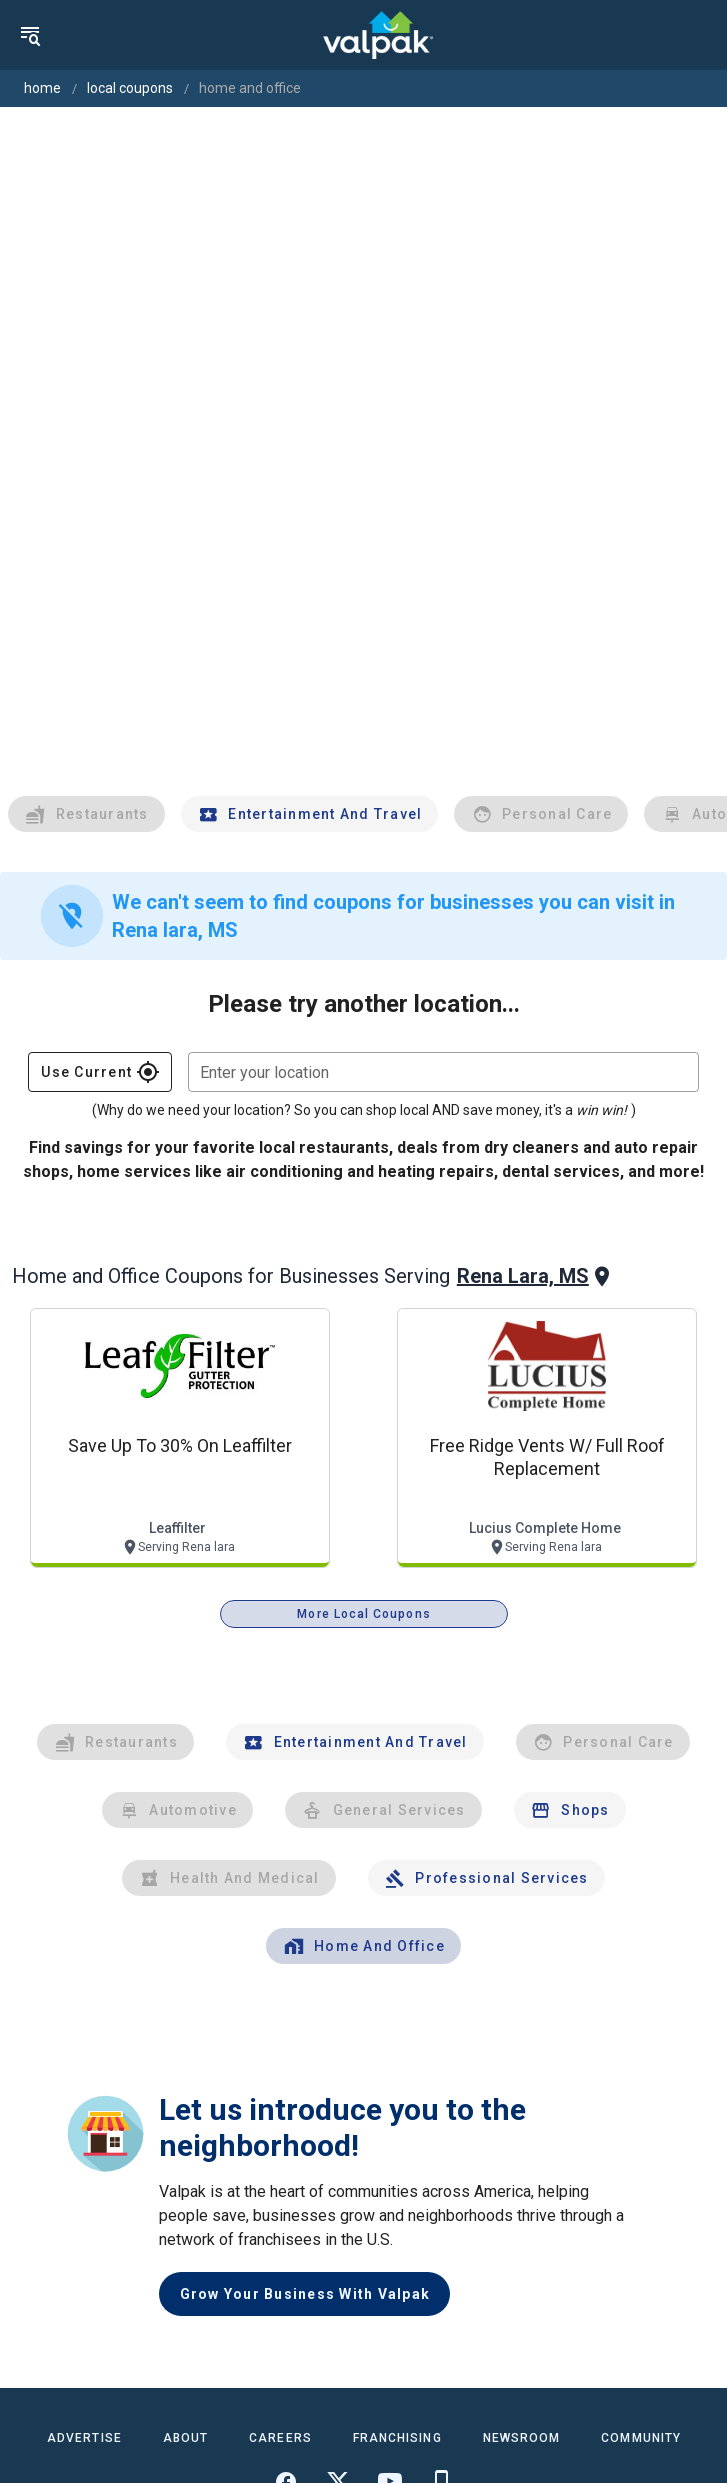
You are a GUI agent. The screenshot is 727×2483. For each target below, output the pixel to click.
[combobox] (443, 1072)
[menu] (30, 35)
